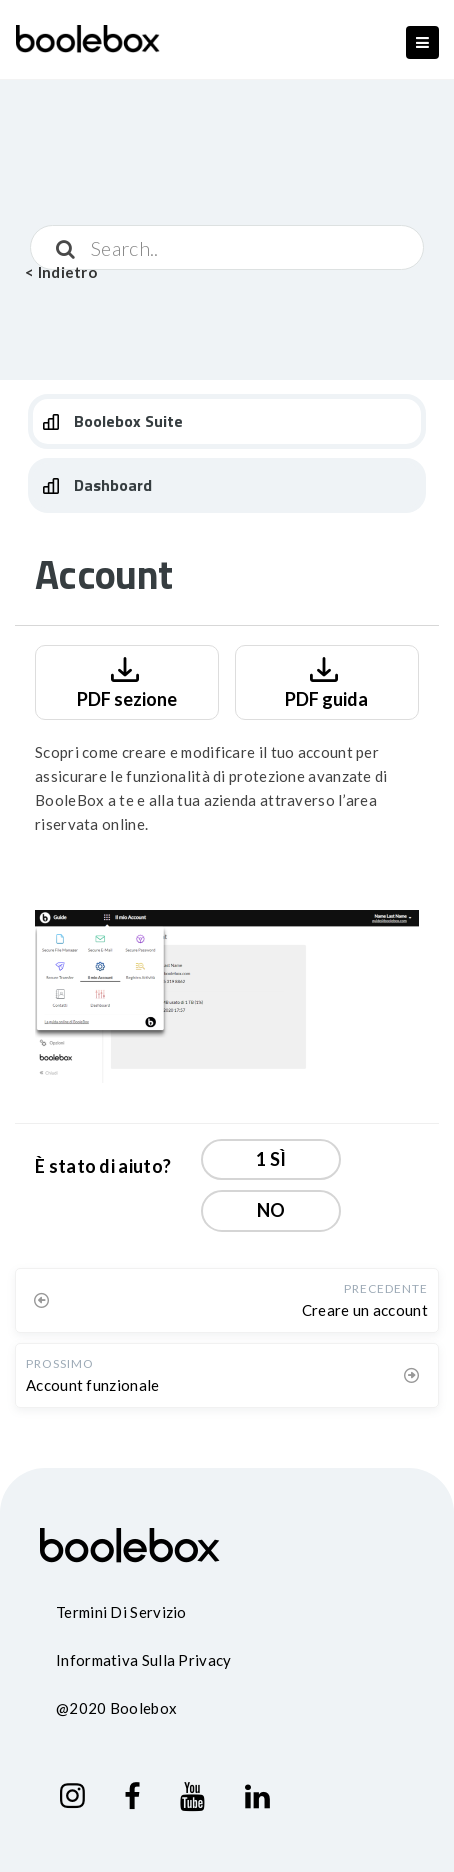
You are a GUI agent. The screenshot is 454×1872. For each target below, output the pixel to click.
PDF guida (326, 680)
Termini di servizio (121, 1612)
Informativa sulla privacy (144, 1660)
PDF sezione (127, 680)
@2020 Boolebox (116, 1708)
